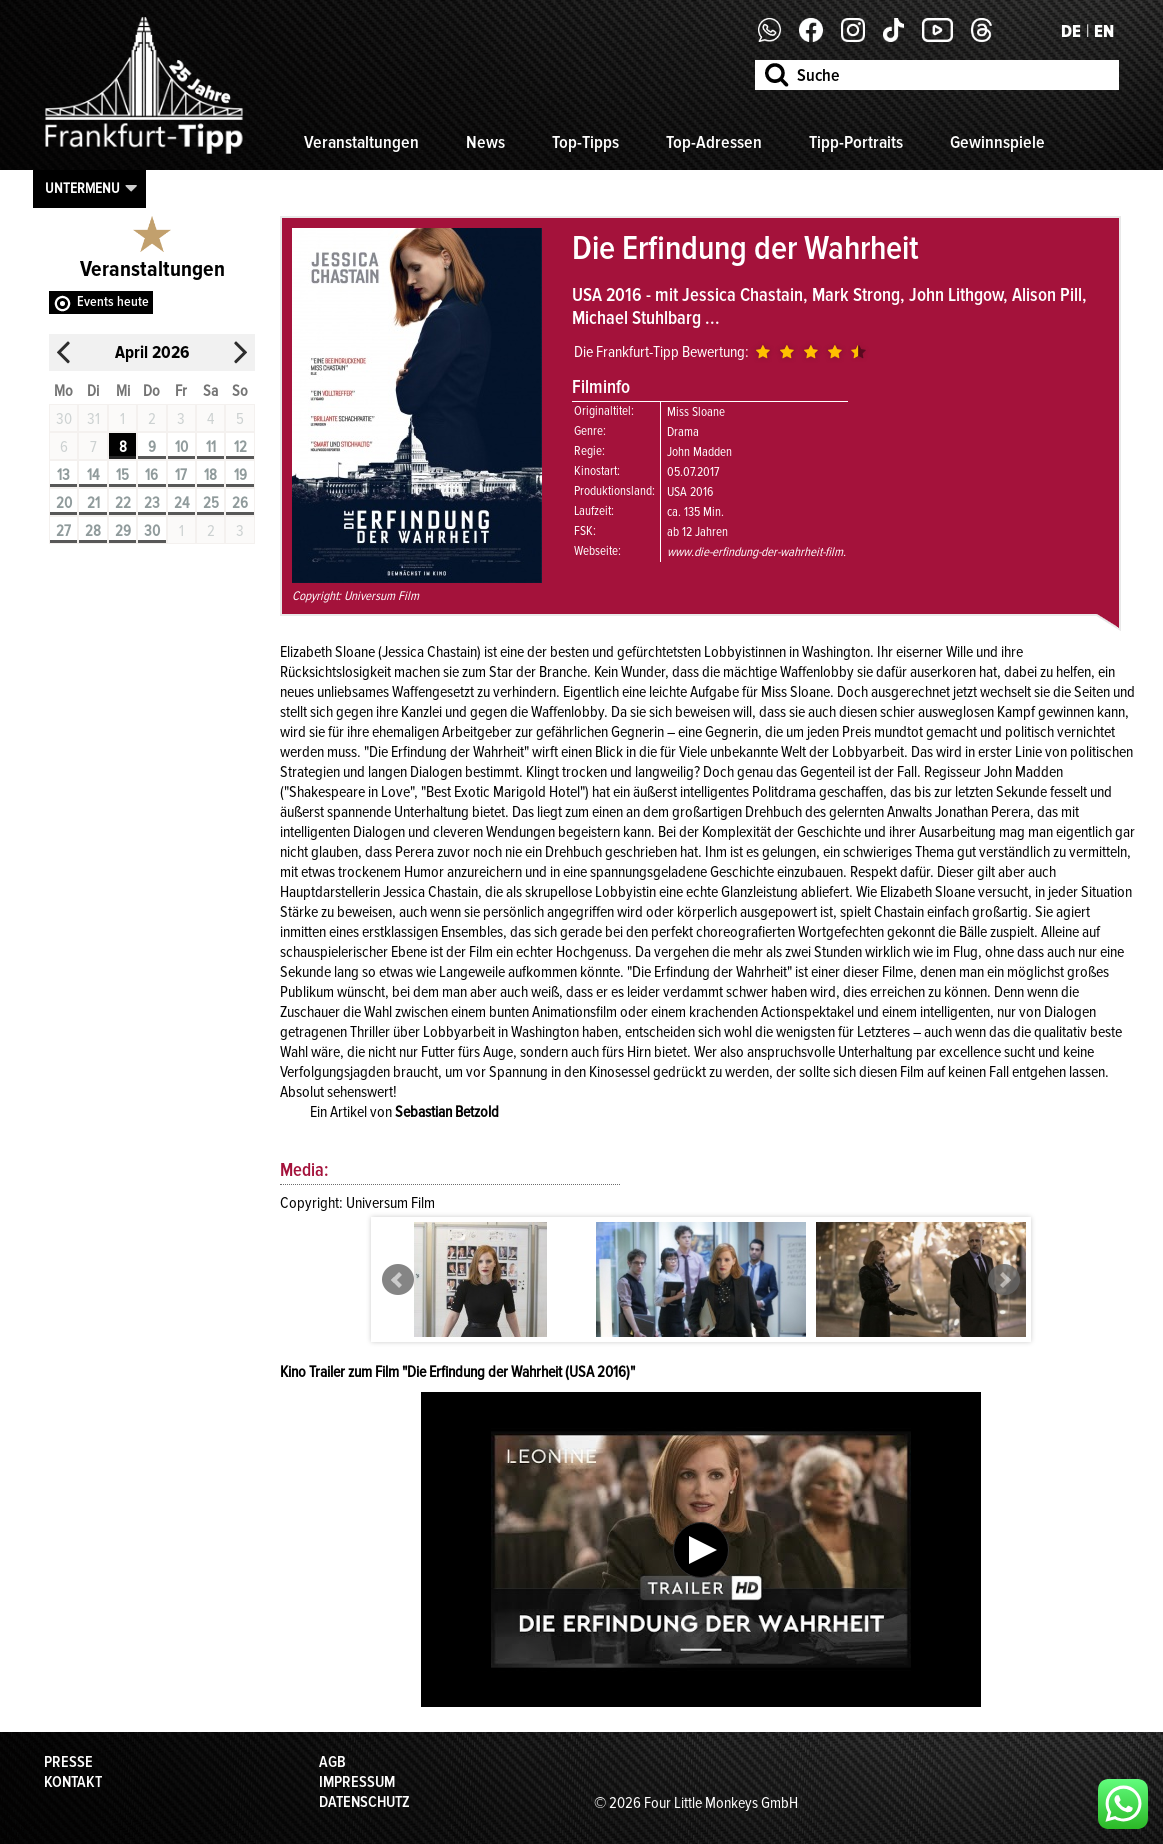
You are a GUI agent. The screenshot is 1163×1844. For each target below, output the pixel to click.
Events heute (113, 301)
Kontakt (73, 1782)
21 (93, 503)
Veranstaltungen (361, 142)
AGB (332, 1762)
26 (240, 503)
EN (1104, 31)
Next (1004, 1280)
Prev (398, 1280)
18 (210, 475)
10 (181, 447)
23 (152, 503)
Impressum (357, 1782)
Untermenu (82, 188)
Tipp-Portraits (856, 142)
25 (211, 503)
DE (1071, 31)
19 (240, 475)
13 (63, 475)
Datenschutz (364, 1802)
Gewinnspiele (997, 142)
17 (181, 475)
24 (181, 503)
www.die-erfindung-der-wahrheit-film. (756, 552)
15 (122, 475)
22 (123, 503)
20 (64, 503)
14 (93, 475)
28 (93, 531)
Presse (68, 1762)
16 (151, 475)
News (485, 142)
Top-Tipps (585, 142)
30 (152, 531)
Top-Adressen (714, 142)
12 (240, 447)
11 (211, 447)
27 (63, 531)
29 (123, 531)
